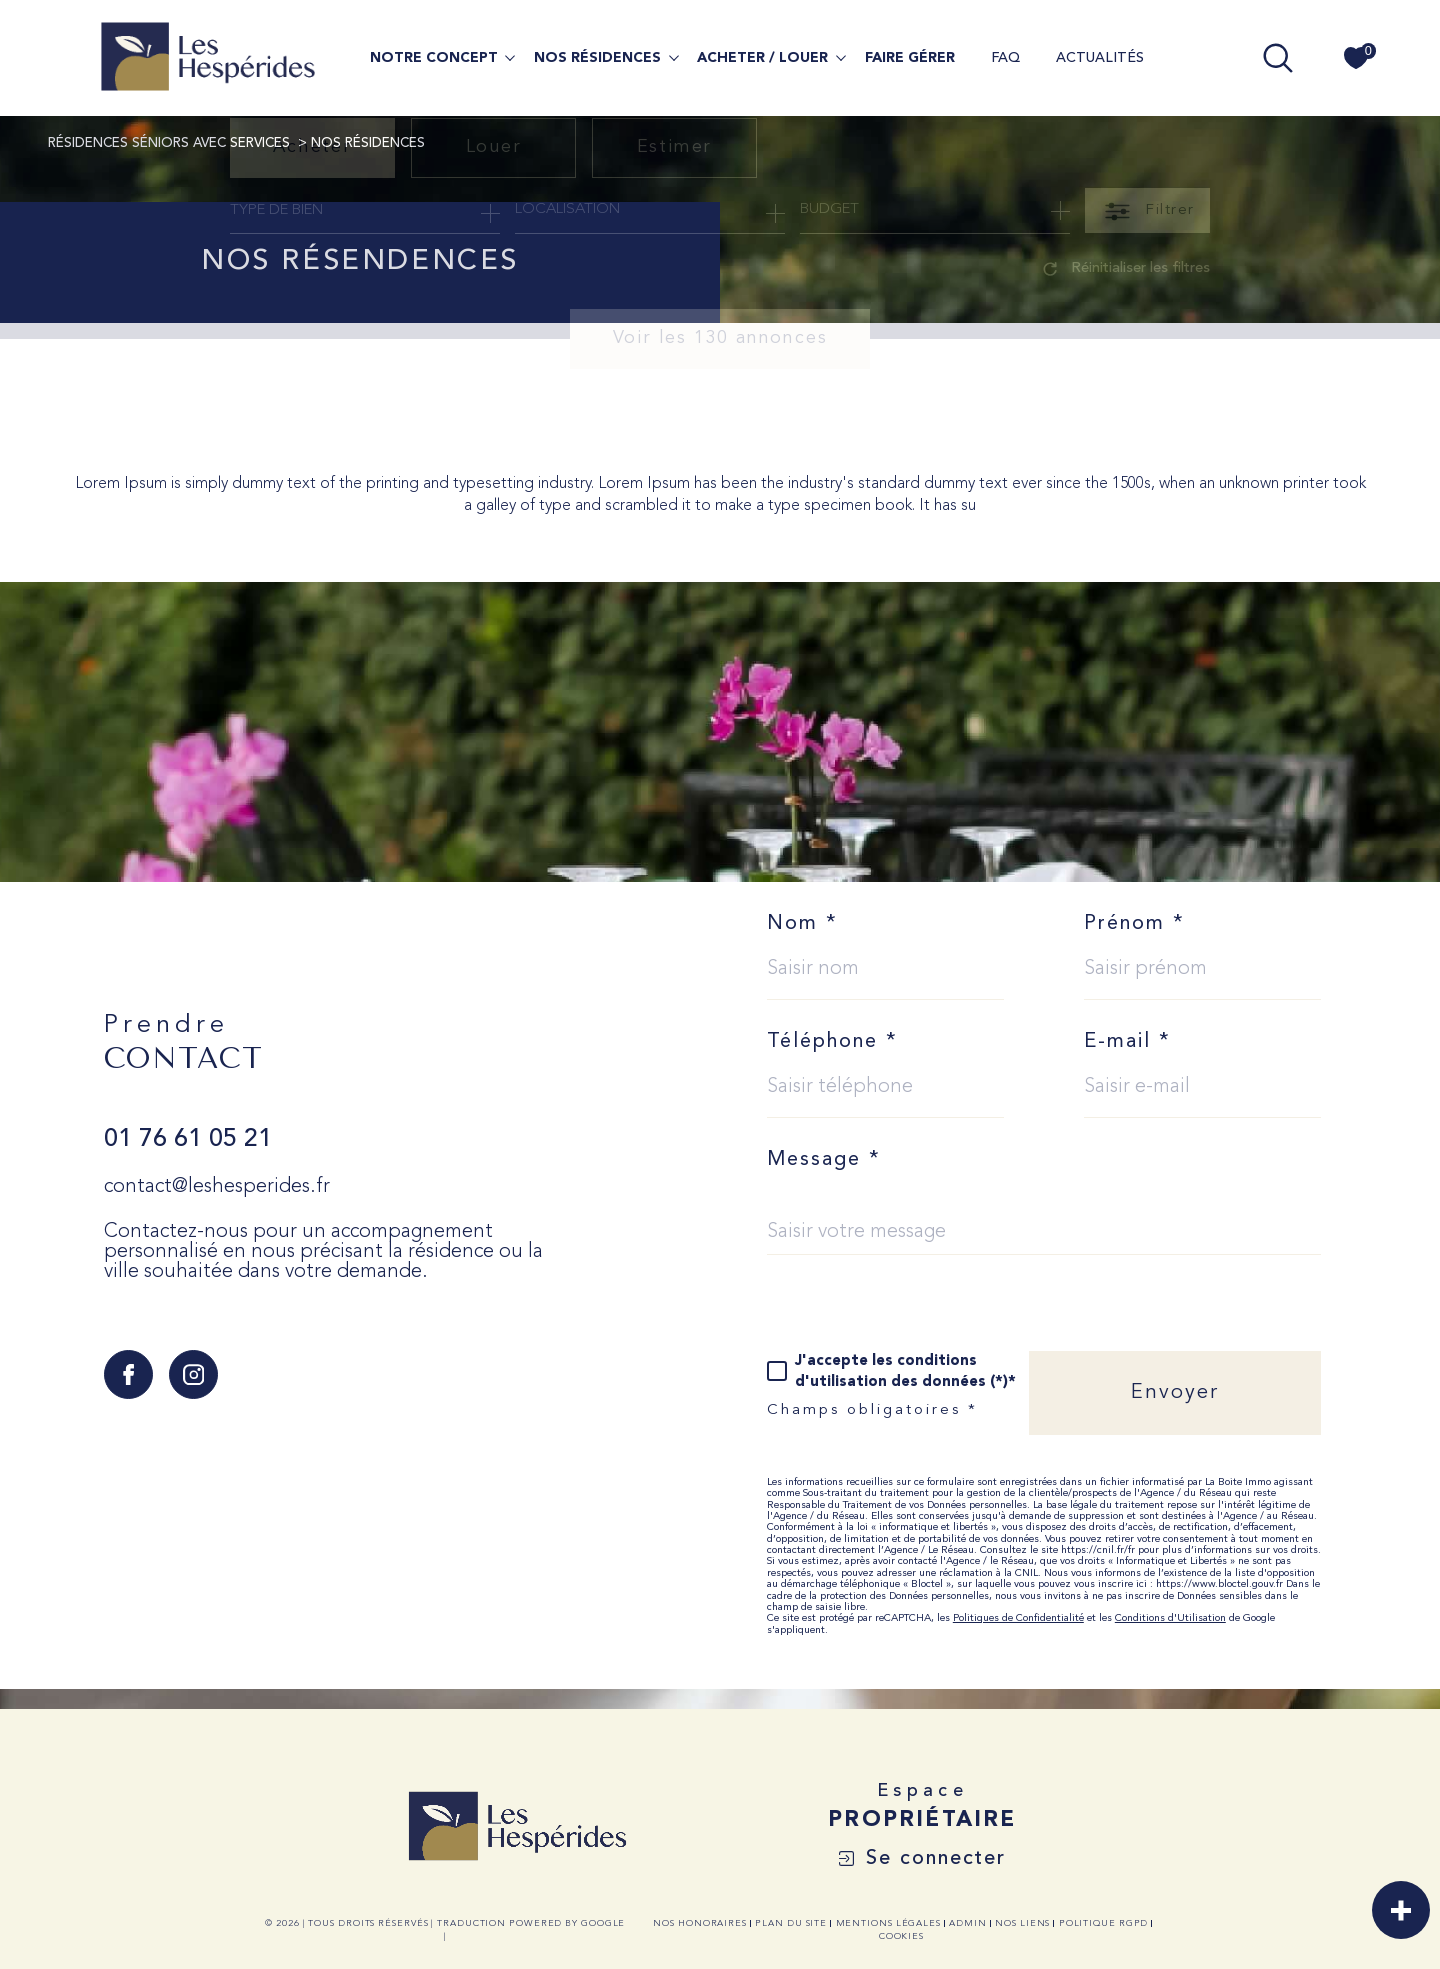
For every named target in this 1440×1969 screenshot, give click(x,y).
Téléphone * (832, 1042)
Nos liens (1022, 1923)
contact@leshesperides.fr (217, 1187)
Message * (824, 1160)
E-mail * (1127, 1042)
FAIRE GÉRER (910, 58)
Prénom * (1134, 924)
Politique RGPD (1104, 1923)
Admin (968, 1923)
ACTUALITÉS (1100, 58)
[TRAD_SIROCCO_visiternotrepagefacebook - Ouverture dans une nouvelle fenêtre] (128, 1374)
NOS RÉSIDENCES (597, 58)
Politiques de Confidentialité (1018, 1618)
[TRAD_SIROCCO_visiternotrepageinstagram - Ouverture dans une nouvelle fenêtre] (193, 1374)
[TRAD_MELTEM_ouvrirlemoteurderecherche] (1278, 58)
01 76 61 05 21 (188, 1139)
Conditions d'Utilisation (1170, 1618)
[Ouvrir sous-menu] (510, 57)
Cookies (901, 1936)
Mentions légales (888, 1923)
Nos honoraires (700, 1923)
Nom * (802, 924)
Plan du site (791, 1923)
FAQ (1005, 58)
